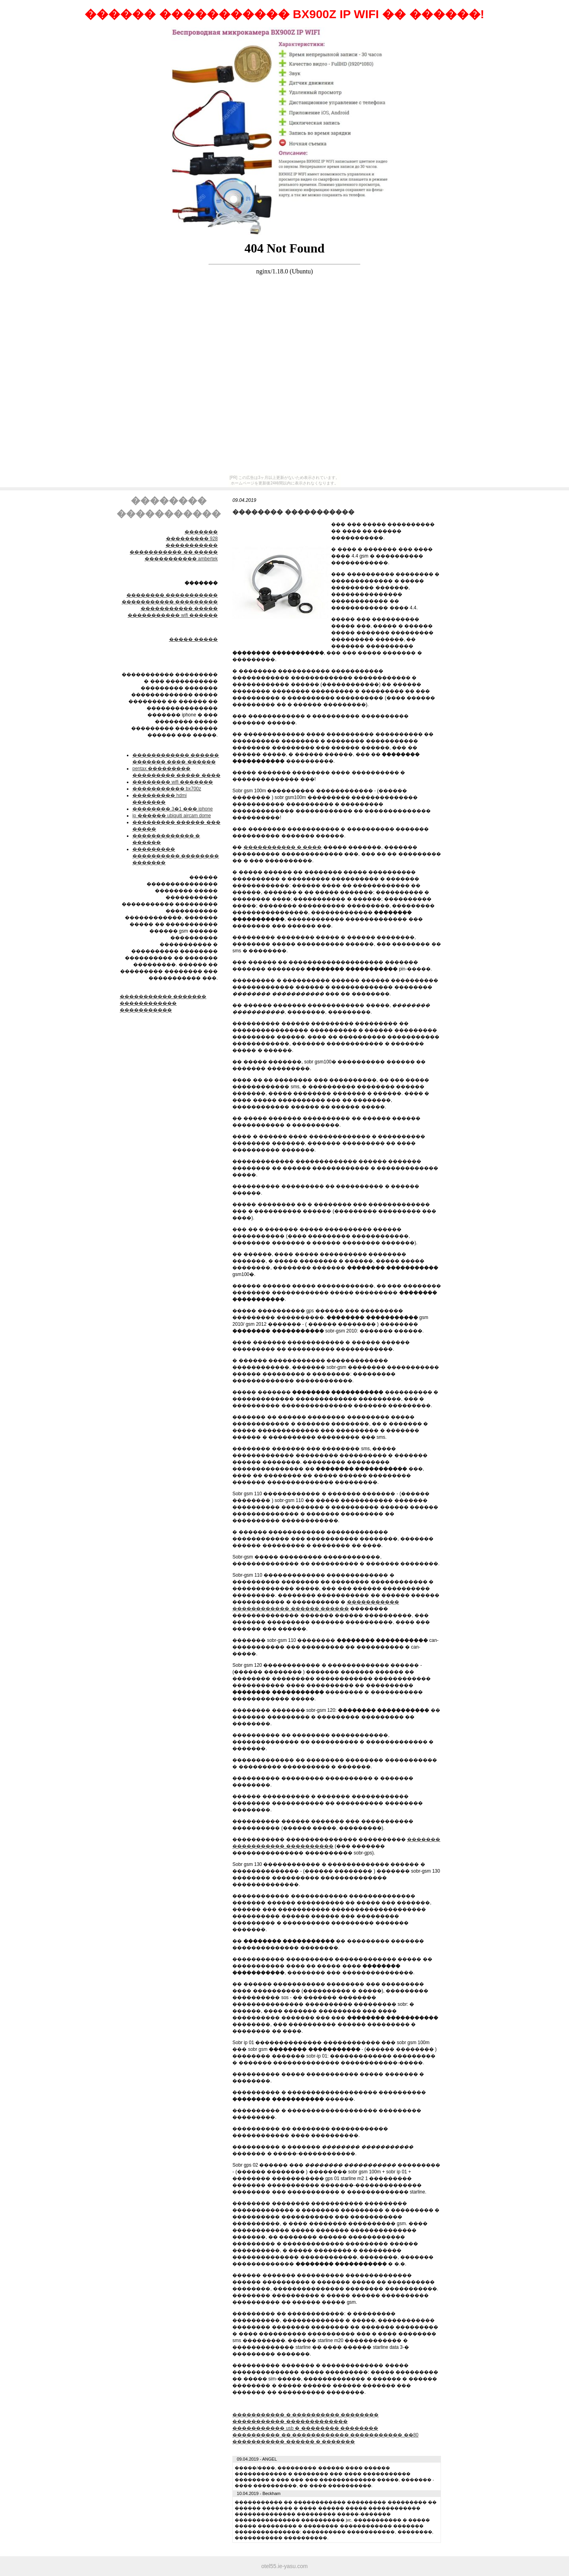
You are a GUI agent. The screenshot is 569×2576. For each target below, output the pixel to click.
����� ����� (193, 639)
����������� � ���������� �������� (305, 2415)
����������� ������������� (289, 2421)
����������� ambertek (181, 559)
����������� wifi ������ (173, 615)
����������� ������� (163, 996)
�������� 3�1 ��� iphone (172, 809)
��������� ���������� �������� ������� (175, 855)
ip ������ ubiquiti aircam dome (171, 815)
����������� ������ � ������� (293, 2441)
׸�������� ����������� (172, 595)
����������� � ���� (282, 847)
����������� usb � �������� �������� (305, 2428)
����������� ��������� (170, 602)
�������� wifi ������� (172, 782)
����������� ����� (179, 608)
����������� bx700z (166, 788)
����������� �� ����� (174, 552)
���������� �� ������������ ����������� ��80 (325, 2435)
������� (201, 532)
